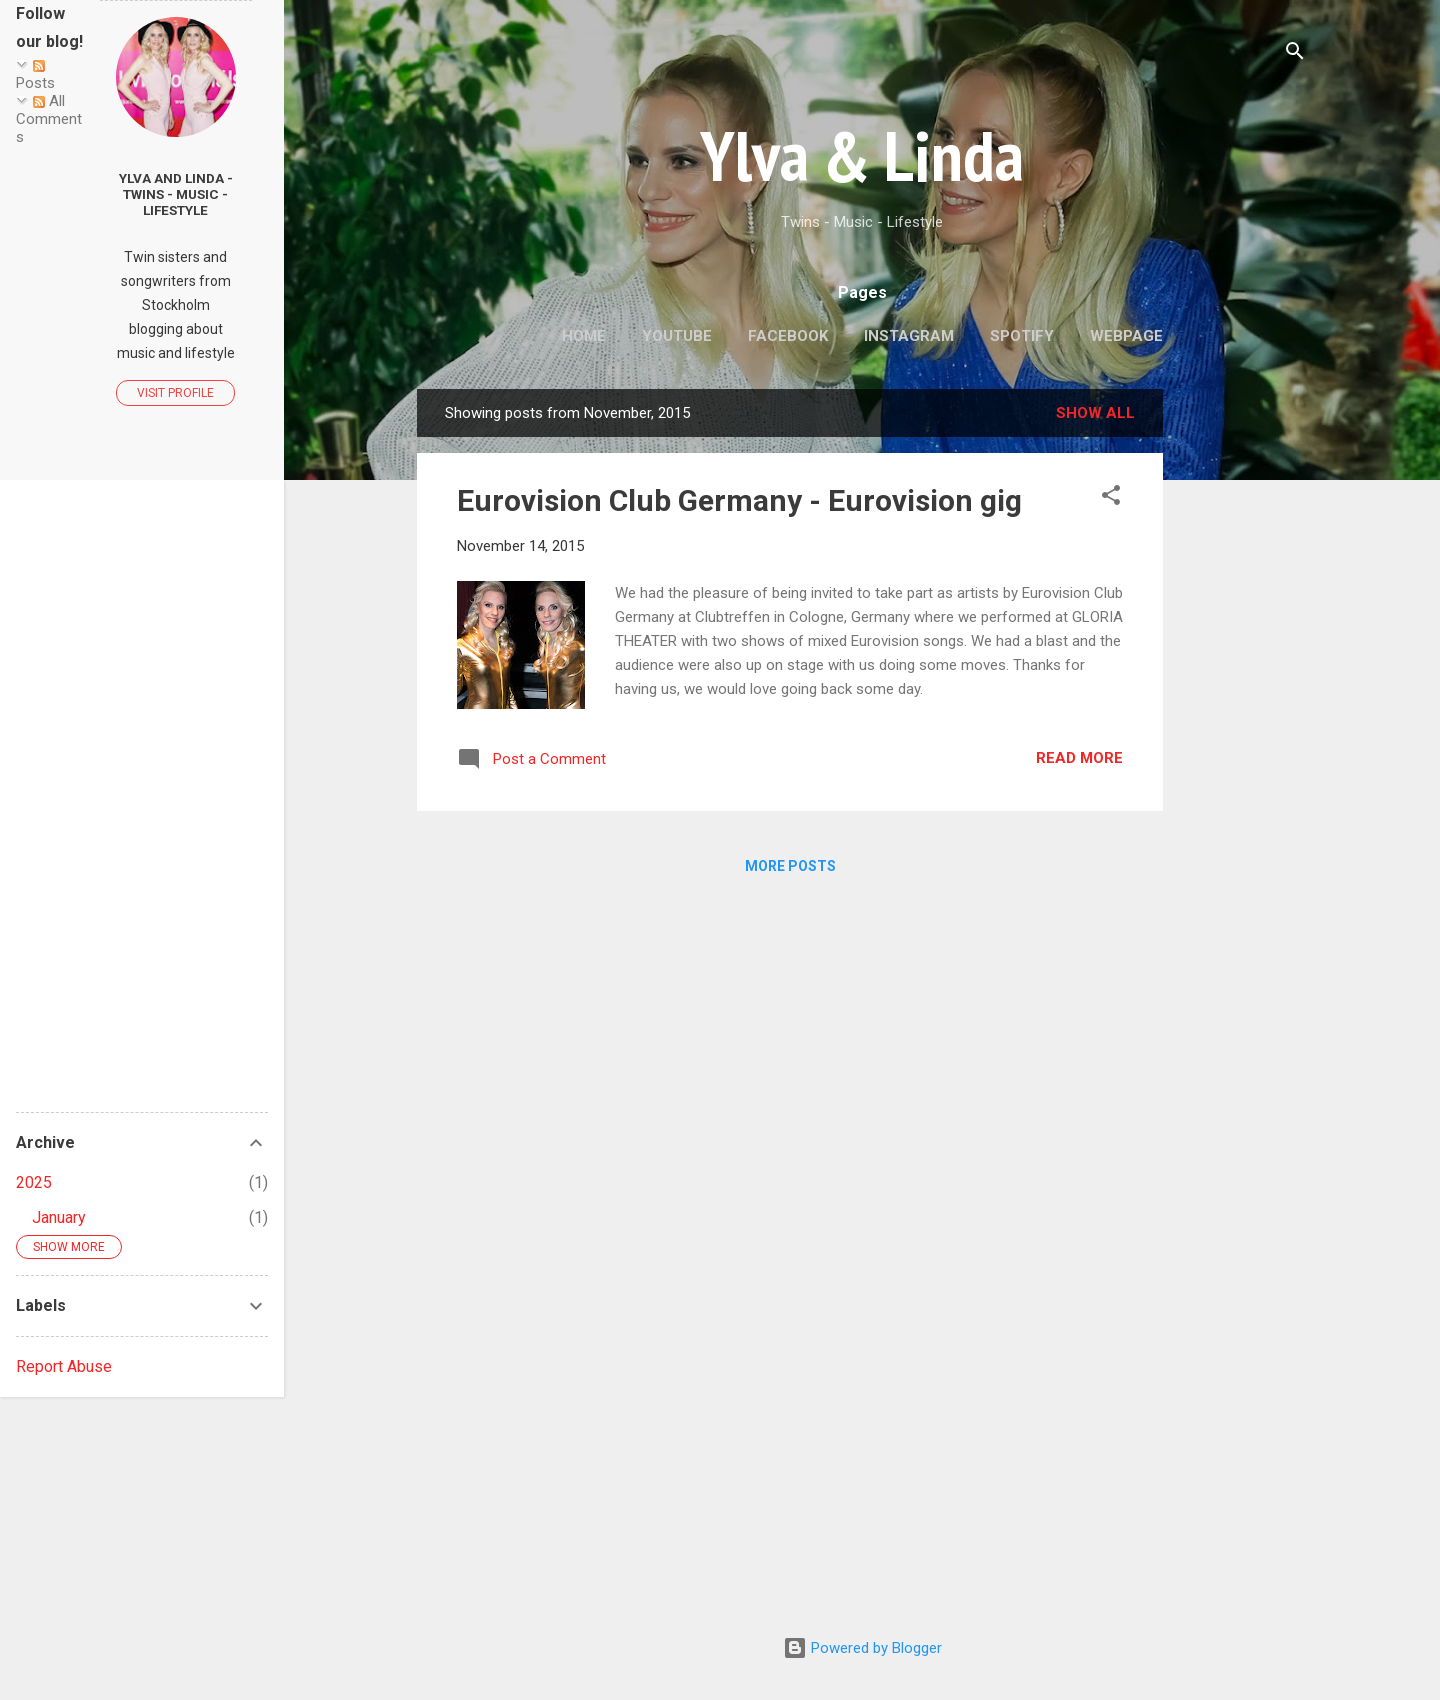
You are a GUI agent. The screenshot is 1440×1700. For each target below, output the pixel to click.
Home (584, 336)
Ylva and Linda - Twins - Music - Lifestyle (176, 194)
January (59, 1217)
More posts (790, 866)
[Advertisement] (1243, 689)
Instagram (909, 336)
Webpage (1126, 336)
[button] (1111, 498)
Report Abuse (64, 1366)
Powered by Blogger (862, 1648)
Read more (1079, 758)
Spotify (1022, 336)
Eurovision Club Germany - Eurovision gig (739, 500)
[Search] (1295, 54)
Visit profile (175, 393)
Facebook (788, 336)
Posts (35, 76)
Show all (1095, 413)
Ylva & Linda (862, 155)
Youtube (677, 336)
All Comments (49, 119)
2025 (34, 1182)
